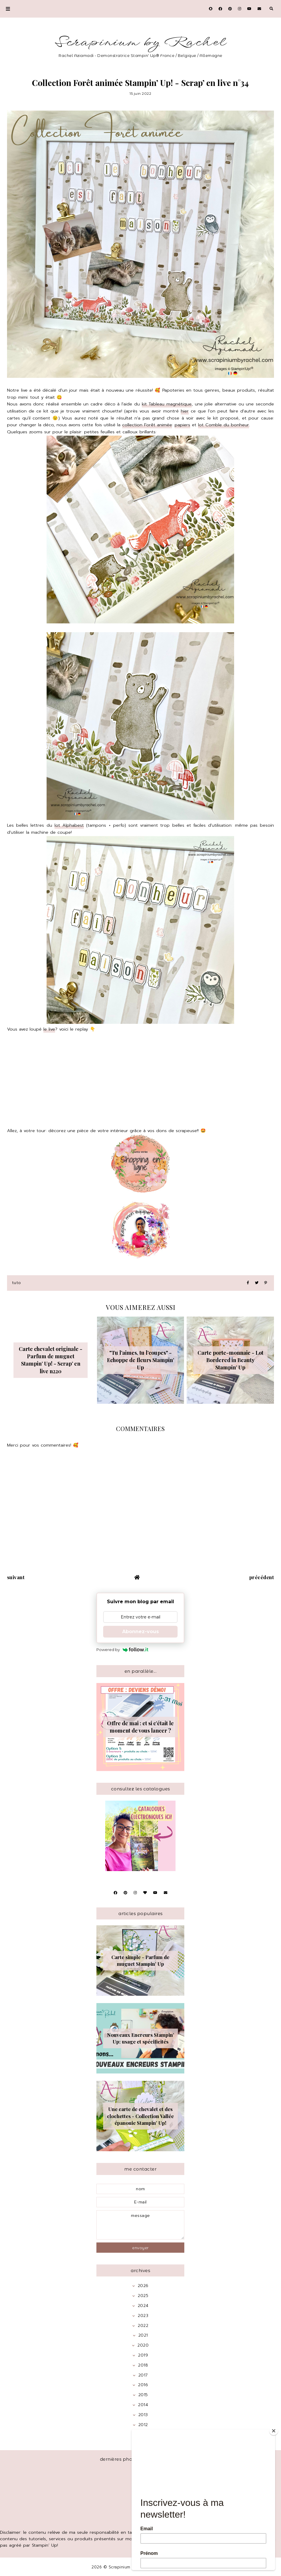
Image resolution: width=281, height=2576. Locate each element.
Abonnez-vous (140, 1631)
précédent (261, 1577)
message (140, 2225)
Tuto (16, 1283)
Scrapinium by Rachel (140, 42)
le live (49, 1029)
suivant (16, 1577)
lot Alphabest (69, 825)
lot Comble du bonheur (223, 425)
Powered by (122, 1649)
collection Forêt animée (147, 425)
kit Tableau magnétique (167, 404)
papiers (182, 425)
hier (185, 411)
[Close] (273, 2430)
